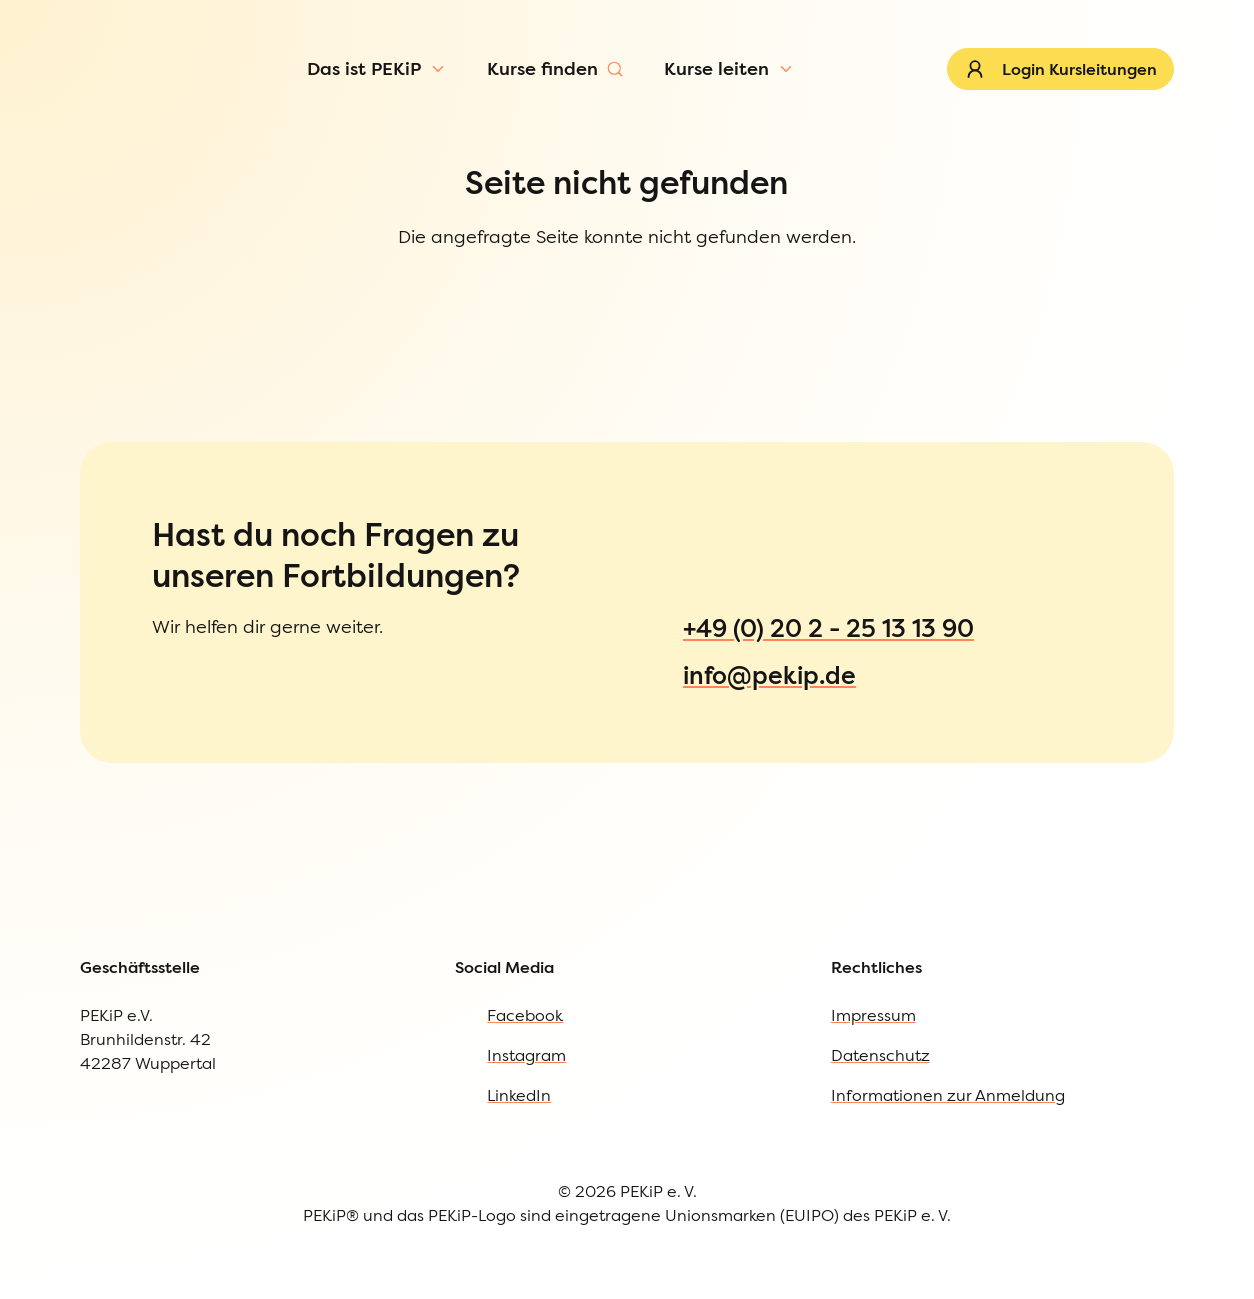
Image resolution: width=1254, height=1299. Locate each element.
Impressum (873, 1065)
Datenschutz (880, 1105)
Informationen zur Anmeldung (948, 1145)
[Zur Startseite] (117, 94)
